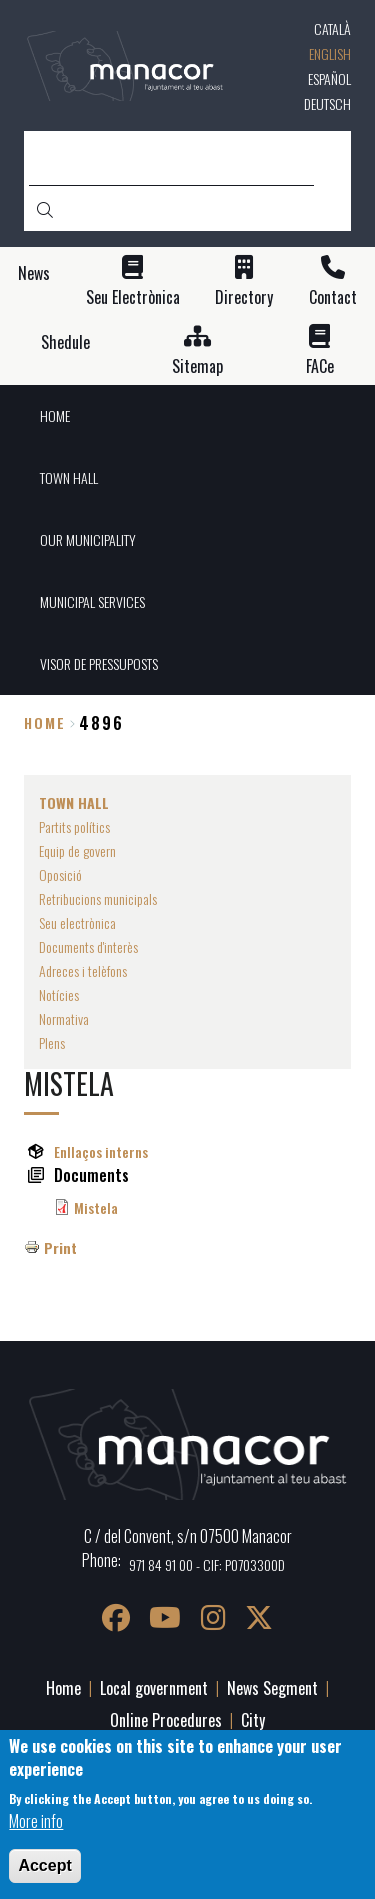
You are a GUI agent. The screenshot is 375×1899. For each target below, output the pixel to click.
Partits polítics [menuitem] (74, 826)
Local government (154, 1688)
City (253, 1720)
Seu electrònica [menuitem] (77, 922)
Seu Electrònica (133, 297)
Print (60, 1247)
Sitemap (197, 366)
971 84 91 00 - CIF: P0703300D (207, 1564)
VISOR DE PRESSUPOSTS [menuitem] (99, 663)
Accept (44, 1865)
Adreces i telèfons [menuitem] (83, 970)
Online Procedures (166, 1720)
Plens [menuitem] (52, 1042)
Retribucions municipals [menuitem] (98, 898)
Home (45, 722)
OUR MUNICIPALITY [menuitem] (88, 539)
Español (329, 78)
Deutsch (327, 103)
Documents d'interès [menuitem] (88, 946)
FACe (320, 366)
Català (332, 28)
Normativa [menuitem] (64, 1018)
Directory (244, 297)
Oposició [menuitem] (60, 874)
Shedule (65, 342)
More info (36, 1821)
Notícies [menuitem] (59, 994)
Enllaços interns (101, 1151)
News (34, 273)
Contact (333, 297)
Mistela (96, 1207)
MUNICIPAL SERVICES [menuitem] (92, 601)
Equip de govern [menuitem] (77, 850)
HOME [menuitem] (55, 415)
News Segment (272, 1688)
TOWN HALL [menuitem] (69, 477)
